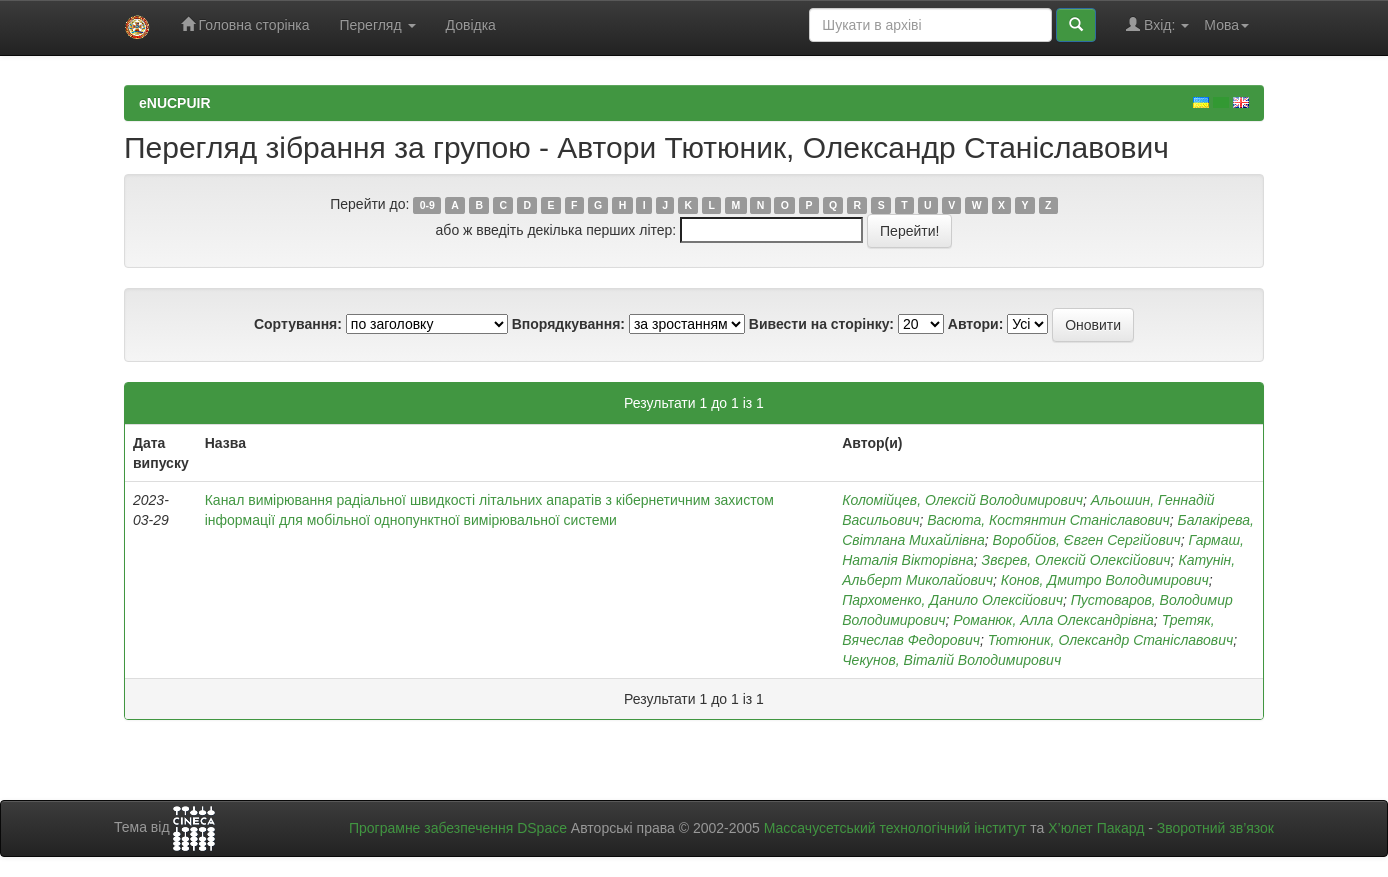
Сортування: (298, 324)
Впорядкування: (568, 324)
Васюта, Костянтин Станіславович (1048, 520)
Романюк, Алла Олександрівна (1053, 620)
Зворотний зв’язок (1215, 828)
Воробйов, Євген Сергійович (1087, 540)
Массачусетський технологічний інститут (895, 828)
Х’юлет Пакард (1096, 828)
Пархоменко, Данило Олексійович (952, 600)
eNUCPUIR (175, 103)
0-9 (427, 205)
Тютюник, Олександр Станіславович (1110, 640)
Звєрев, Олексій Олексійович (1076, 560)
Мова (1226, 25)
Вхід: (1157, 24)
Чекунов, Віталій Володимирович (951, 660)
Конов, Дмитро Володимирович (1105, 580)
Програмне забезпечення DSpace (458, 828)
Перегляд (377, 25)
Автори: (976, 324)
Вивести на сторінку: (821, 324)
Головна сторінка (245, 24)
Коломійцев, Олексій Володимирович (962, 500)
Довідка (471, 25)
